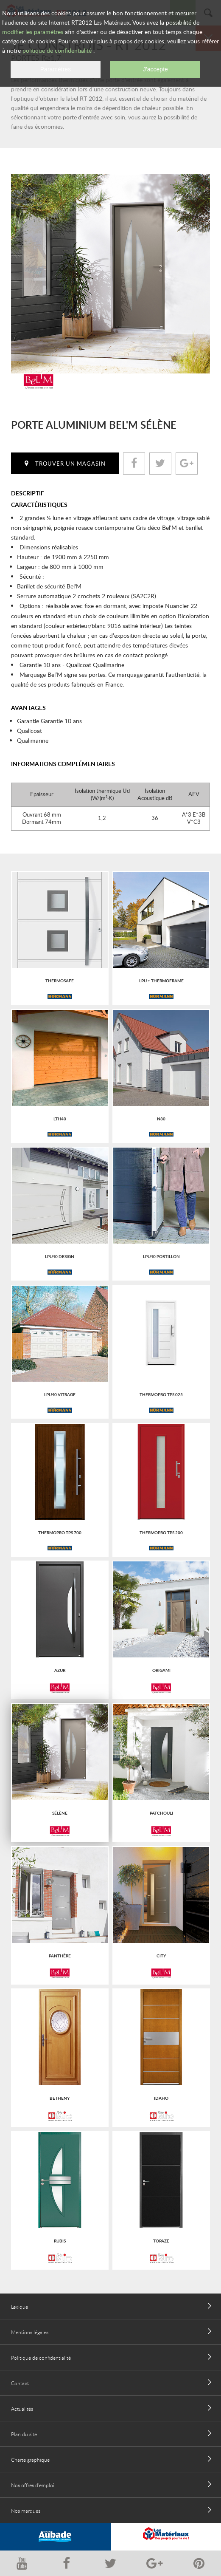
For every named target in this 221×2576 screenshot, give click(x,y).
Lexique (19, 2306)
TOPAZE (161, 2241)
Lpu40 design (59, 1256)
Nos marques (25, 2510)
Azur (59, 1670)
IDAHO (161, 2098)
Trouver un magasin (70, 463)
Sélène (59, 1813)
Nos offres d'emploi (32, 2485)
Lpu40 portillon (161, 1256)
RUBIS (60, 2241)
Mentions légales (29, 2332)
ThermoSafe (59, 981)
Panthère (60, 1956)
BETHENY (60, 2098)
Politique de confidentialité (41, 2357)
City (161, 1956)
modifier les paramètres (32, 32)
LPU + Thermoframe (161, 981)
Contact (20, 2383)
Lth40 (59, 1119)
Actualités (22, 2408)
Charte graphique (30, 2459)
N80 (161, 1119)
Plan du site (24, 2434)
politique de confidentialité (57, 50)
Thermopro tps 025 (161, 1394)
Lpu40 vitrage (60, 1394)
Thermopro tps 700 (59, 1532)
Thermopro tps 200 (161, 1532)
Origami (161, 1670)
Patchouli (161, 1813)
